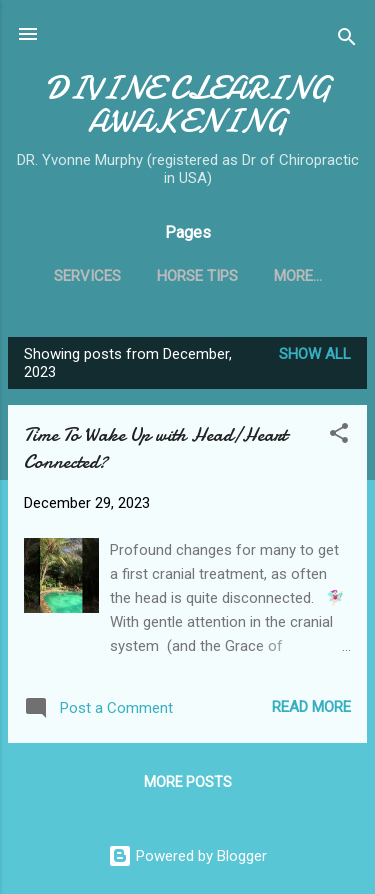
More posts (188, 782)
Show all (315, 354)
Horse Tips (197, 276)
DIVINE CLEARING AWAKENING (188, 105)
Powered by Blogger (187, 856)
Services (87, 276)
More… (298, 276)
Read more (311, 707)
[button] (339, 436)
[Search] (347, 40)
